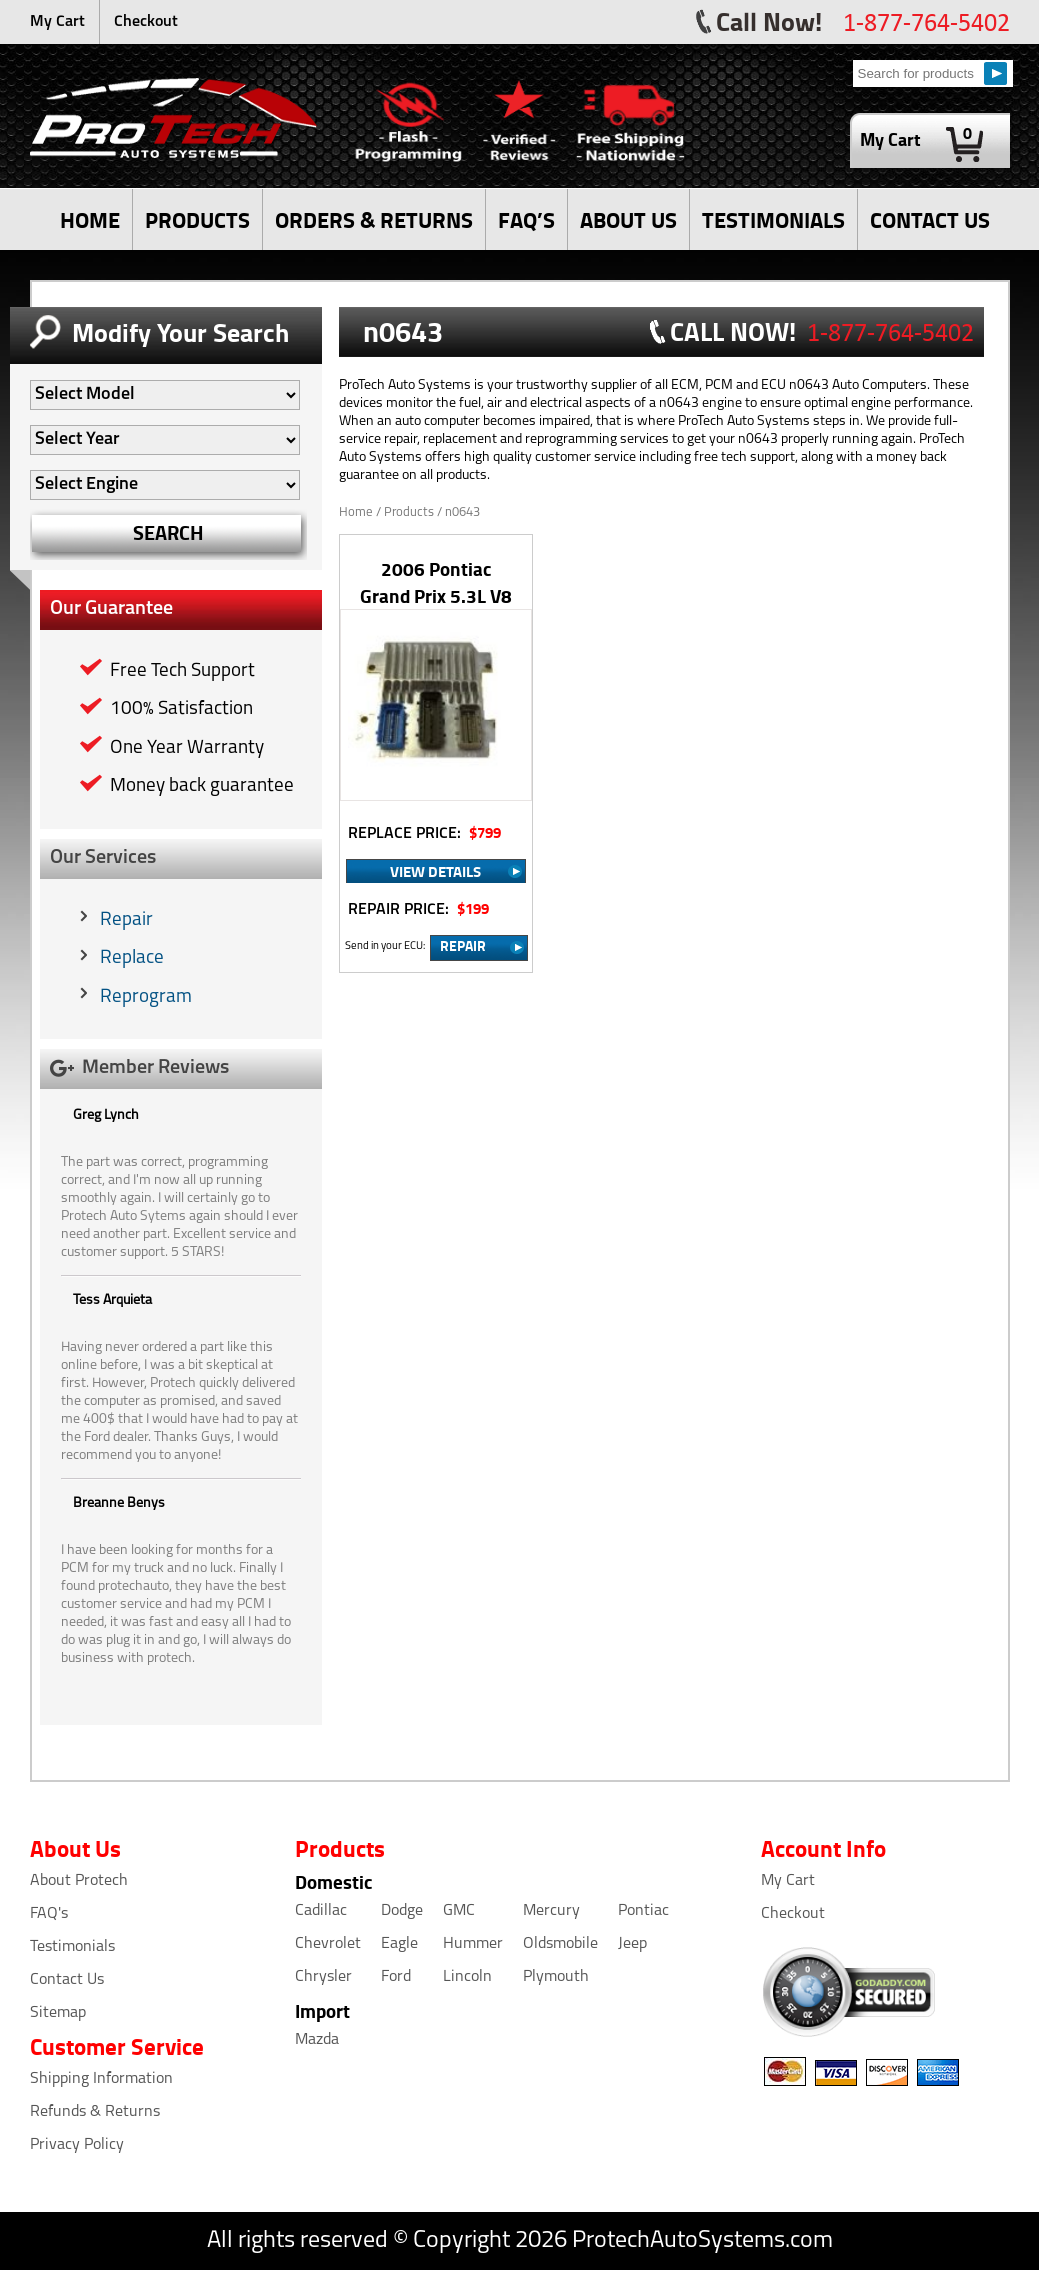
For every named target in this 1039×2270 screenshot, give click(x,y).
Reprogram (146, 997)
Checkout (146, 22)
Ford (396, 1977)
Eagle (399, 1944)
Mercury (551, 1911)
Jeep (632, 1944)
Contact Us (67, 1980)
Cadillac (321, 1911)
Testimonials (72, 1947)
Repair (126, 920)
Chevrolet (328, 1944)
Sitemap (58, 2013)
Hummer (473, 1944)
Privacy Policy (77, 2145)
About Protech (79, 1881)
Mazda (317, 2040)
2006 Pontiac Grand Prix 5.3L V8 (436, 582)
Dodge (402, 1911)
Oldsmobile (560, 1944)
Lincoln (467, 1977)
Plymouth (556, 1977)
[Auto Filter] (165, 395)
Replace (132, 958)
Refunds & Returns (95, 2112)
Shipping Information (101, 2079)
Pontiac (643, 1911)
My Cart (57, 22)
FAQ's (49, 1914)
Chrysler (323, 1977)
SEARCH (168, 532)
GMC (459, 1911)
